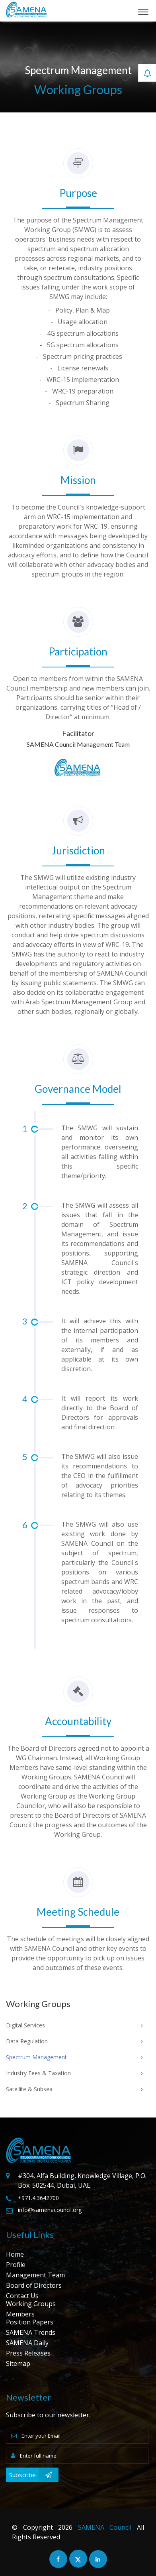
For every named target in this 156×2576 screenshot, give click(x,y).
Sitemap (18, 2363)
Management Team (35, 2275)
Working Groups (31, 2303)
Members (20, 2314)
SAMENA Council (105, 2527)
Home (15, 2254)
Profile (15, 2264)
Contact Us (22, 2295)
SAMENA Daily (27, 2342)
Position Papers (29, 2322)
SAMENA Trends (30, 2332)
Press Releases (28, 2353)
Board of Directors (34, 2285)
